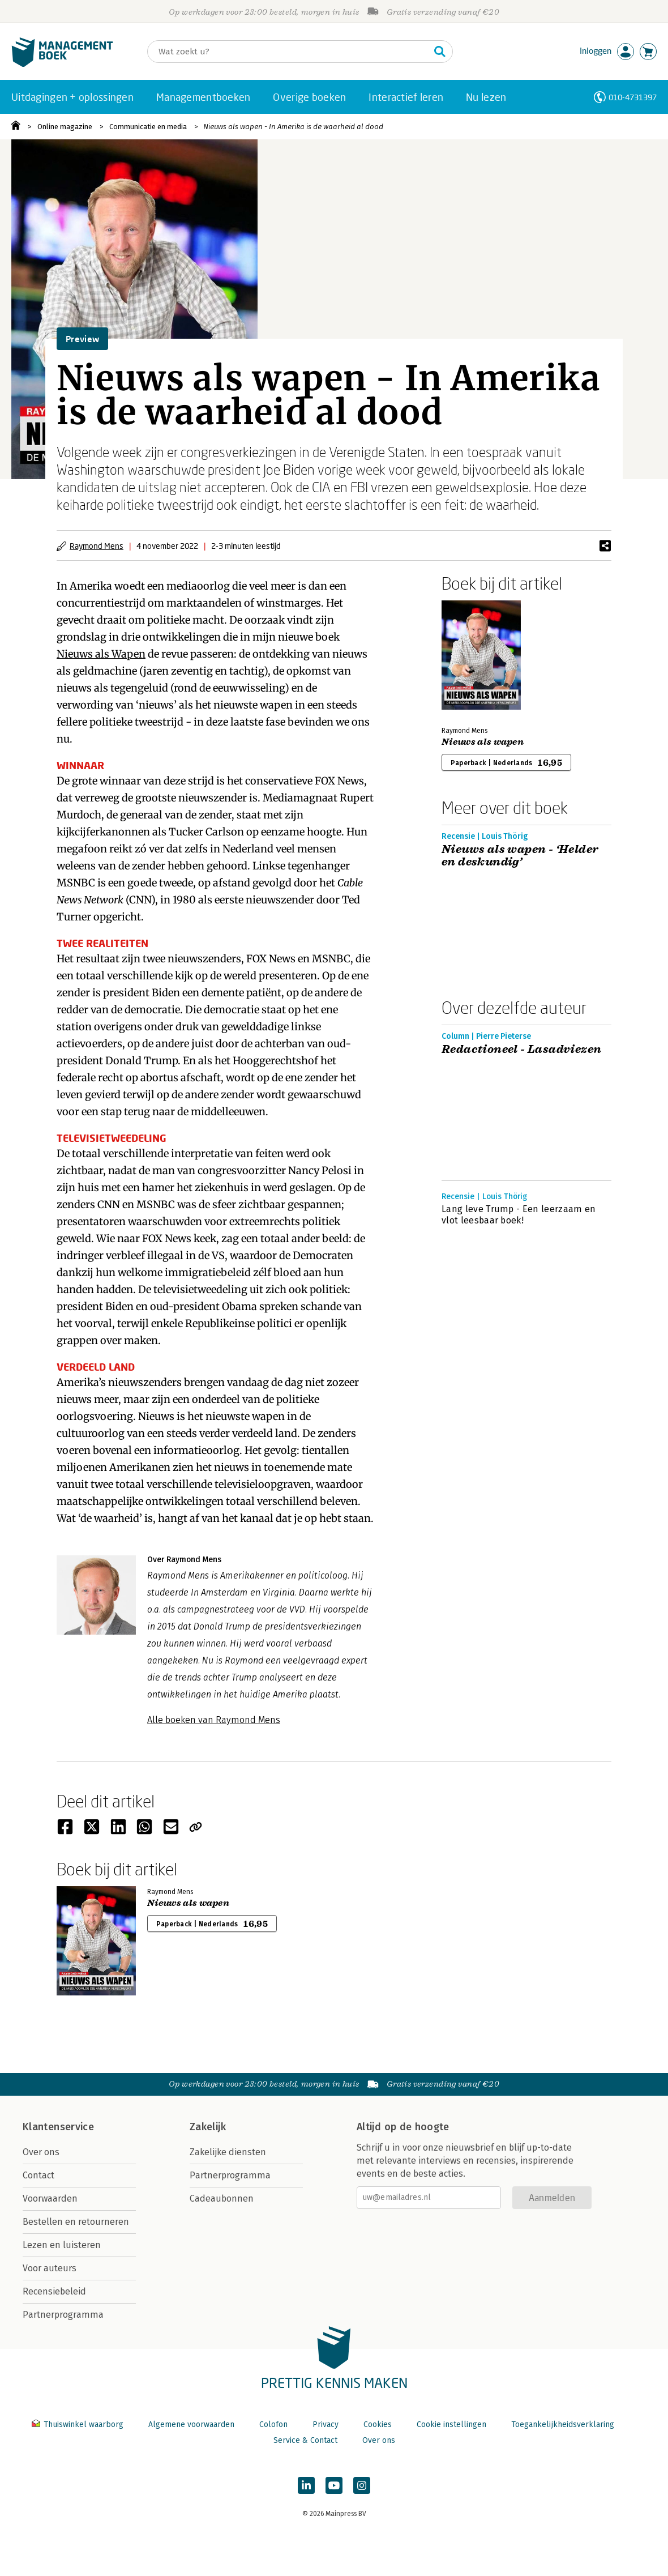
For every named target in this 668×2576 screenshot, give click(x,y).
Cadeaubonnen (222, 2198)
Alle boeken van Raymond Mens (213, 1720)
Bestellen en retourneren (76, 2221)
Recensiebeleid (54, 2291)
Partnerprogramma (63, 2314)
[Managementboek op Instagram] (361, 2485)
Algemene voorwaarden (191, 2424)
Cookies (377, 2424)
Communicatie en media (148, 126)
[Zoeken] (288, 51)
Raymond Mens (96, 546)
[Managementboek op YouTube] (334, 2485)
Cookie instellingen (451, 2424)
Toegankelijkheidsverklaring (562, 2424)
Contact (38, 2175)
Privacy (325, 2424)
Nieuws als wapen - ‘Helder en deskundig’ (520, 855)
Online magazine (64, 126)
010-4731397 (633, 97)
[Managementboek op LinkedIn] (306, 2485)
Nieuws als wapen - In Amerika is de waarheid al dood (293, 126)
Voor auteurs (49, 2268)
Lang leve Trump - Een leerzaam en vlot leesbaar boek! (519, 1215)
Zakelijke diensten (228, 2152)
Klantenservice (58, 2127)
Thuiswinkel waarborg (79, 2424)
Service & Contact (305, 2440)
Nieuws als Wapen (101, 653)
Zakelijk (208, 2127)
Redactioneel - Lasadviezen (521, 1049)
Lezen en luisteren (62, 2245)
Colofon (273, 2424)
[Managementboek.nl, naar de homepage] (62, 64)
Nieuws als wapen (483, 742)
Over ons (41, 2152)
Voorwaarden (50, 2198)
